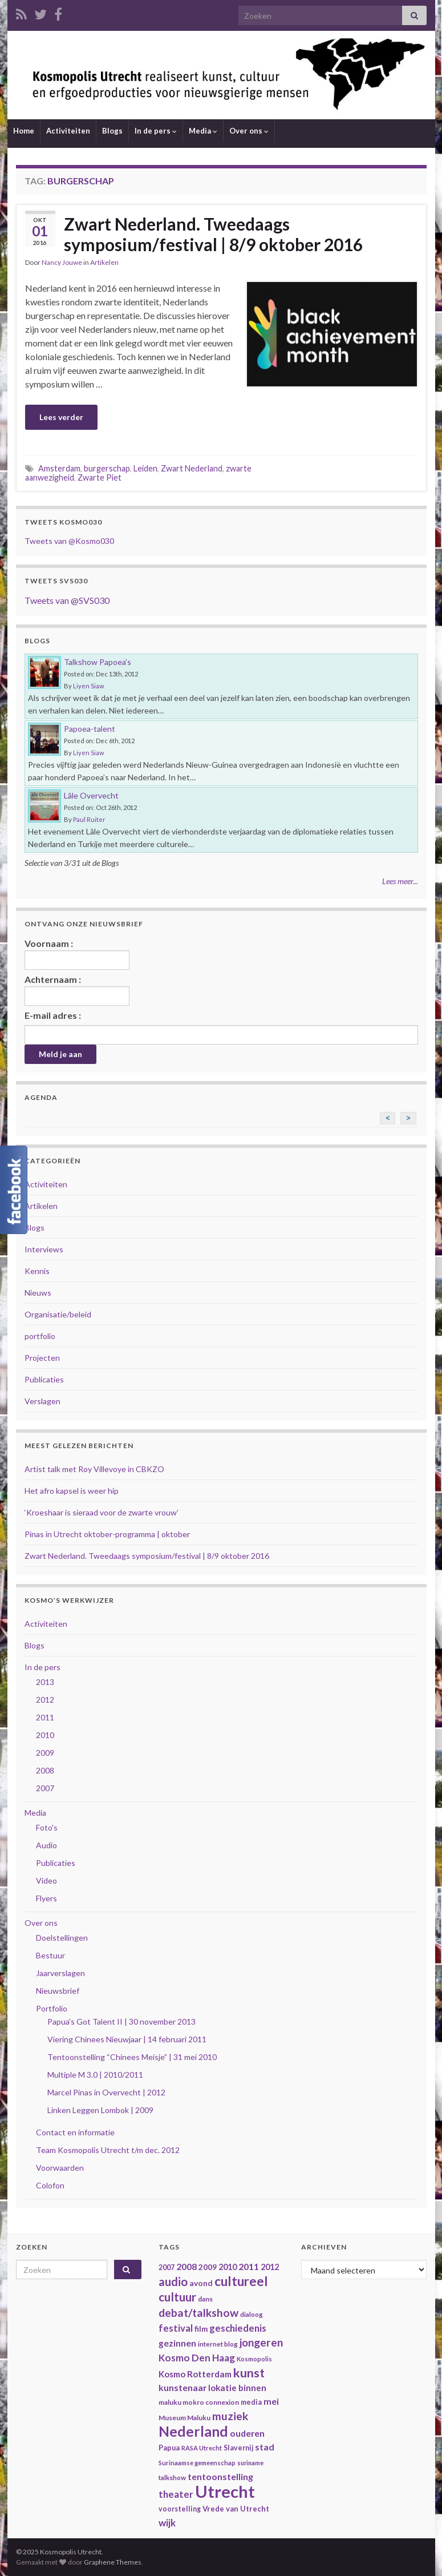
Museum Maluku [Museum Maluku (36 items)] (184, 2417)
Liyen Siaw (88, 686)
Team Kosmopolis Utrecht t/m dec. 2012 (108, 2150)
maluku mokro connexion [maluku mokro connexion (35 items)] (199, 2402)
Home (23, 130)
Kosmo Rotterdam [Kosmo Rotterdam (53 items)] (195, 2374)
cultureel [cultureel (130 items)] (241, 2281)
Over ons (249, 130)
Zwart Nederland (191, 468)
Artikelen (104, 262)
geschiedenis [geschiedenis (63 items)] (237, 2328)
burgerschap (107, 468)
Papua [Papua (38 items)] (169, 2448)
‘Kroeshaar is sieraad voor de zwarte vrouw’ (102, 1512)
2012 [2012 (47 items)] (270, 2267)
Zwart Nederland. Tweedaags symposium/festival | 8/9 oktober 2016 (213, 234)
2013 (45, 1682)
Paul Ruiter (89, 819)
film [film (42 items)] (201, 2328)
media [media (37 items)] (251, 2402)
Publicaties (44, 1379)
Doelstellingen (62, 1937)
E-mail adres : (53, 1015)
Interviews (44, 1249)
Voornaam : (77, 954)
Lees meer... (400, 881)
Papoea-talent (89, 728)
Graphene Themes (112, 2562)
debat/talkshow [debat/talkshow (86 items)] (198, 2312)
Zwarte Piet (99, 477)
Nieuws (38, 1292)
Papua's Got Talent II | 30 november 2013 (121, 2021)
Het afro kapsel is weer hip (72, 1490)
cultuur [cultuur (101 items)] (177, 2297)
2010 (45, 1735)
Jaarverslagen (60, 1973)
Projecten (42, 1357)
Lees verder (61, 417)
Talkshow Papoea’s (97, 662)
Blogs (112, 130)
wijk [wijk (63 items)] (167, 2523)
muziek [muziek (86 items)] (230, 2415)
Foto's (47, 1827)
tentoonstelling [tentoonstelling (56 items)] (220, 2476)
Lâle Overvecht (91, 795)
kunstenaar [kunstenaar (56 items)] (182, 2387)
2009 (45, 1752)
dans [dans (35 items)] (205, 2299)
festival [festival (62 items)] (176, 2328)
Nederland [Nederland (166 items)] (193, 2431)
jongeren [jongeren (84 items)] (261, 2342)
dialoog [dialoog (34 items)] (251, 2314)
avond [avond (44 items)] (201, 2283)
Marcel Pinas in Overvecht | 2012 (106, 2092)
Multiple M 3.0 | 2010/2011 (95, 2074)
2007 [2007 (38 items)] (167, 2267)
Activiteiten (68, 130)
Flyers (46, 1898)
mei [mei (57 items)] (271, 2401)
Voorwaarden (60, 2167)
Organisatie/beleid (58, 1314)
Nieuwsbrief (57, 1991)
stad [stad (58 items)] (264, 2446)
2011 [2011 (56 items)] (248, 2266)
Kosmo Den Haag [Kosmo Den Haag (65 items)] (197, 2358)
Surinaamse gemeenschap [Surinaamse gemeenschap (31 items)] (197, 2462)
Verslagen (42, 1401)
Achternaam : (77, 990)
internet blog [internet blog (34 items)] (218, 2344)
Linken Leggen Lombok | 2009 (100, 2110)
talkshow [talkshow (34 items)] (172, 2477)
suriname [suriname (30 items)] (250, 2462)
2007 (45, 1788)
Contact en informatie (75, 2132)
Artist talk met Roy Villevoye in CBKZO (94, 1469)
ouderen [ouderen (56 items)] (247, 2433)
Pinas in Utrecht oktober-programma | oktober (107, 1534)
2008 (45, 1770)
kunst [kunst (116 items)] (249, 2372)
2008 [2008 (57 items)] (186, 2266)
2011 (45, 1717)
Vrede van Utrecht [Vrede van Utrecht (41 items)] (235, 2508)
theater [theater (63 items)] (176, 2494)
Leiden (145, 468)
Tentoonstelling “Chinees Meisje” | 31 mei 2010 (132, 2057)
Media (203, 130)
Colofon (50, 2185)
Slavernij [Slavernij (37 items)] (238, 2448)
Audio (46, 1845)
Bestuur (50, 1955)
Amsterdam (59, 468)
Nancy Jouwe (62, 262)
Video (46, 1880)
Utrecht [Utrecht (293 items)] (225, 2491)
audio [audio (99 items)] (173, 2281)
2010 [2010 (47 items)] (227, 2267)
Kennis (37, 1271)
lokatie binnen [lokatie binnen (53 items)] (237, 2388)
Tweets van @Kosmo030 (69, 541)
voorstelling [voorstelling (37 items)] (180, 2509)
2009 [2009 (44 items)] (207, 2267)
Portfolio (51, 2008)
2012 (45, 1699)
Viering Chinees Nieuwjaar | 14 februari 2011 (126, 2039)
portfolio (40, 1336)
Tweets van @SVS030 (67, 600)
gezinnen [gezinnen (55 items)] (177, 2343)
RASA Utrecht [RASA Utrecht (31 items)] (201, 2448)
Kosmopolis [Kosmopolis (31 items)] (254, 2359)
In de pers (156, 130)
